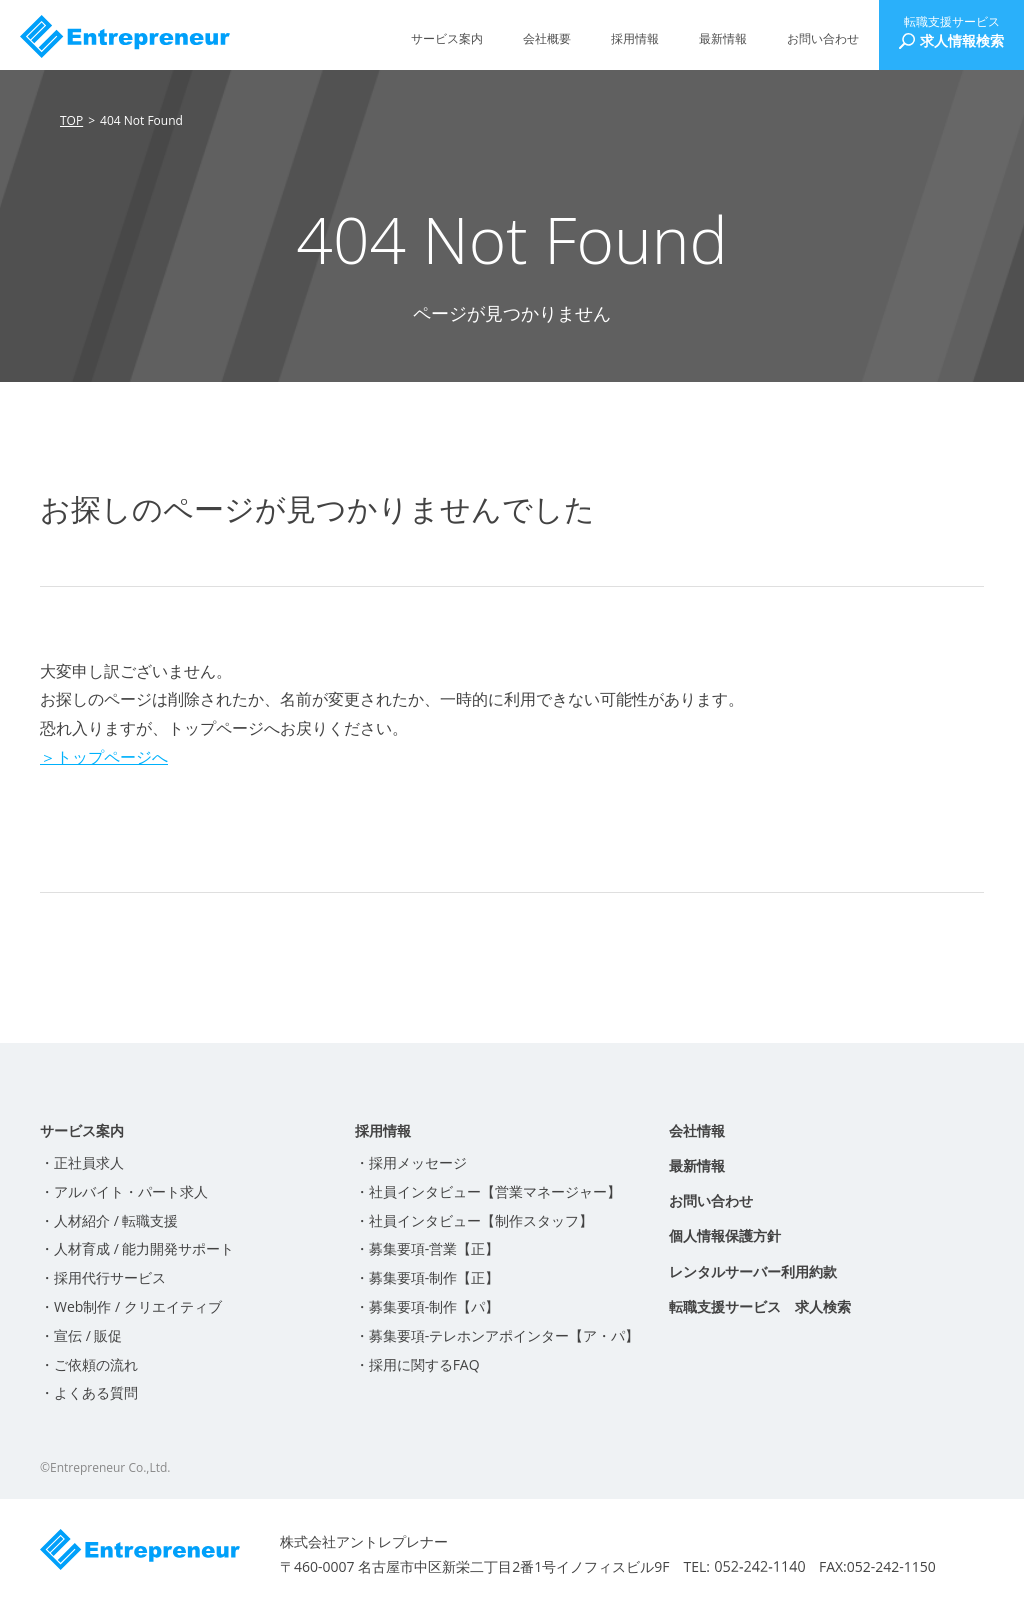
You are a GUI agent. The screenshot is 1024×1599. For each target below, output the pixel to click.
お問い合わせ (823, 38)
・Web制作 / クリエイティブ (131, 1306)
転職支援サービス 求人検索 (760, 1306)
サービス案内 (447, 38)
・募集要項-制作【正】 (427, 1277)
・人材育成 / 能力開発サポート (137, 1248)
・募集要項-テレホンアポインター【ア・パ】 (497, 1335)
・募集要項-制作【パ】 (427, 1306)
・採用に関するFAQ (417, 1364)
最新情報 (723, 38)
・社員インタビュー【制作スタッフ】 (474, 1220)
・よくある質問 (89, 1392)
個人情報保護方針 (725, 1235)
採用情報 (635, 38)
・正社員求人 (82, 1162)
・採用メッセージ (411, 1162)
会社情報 (697, 1130)
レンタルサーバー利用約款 (753, 1271)
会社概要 (547, 38)
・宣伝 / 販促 (81, 1335)
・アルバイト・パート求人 (124, 1191)
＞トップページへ (104, 757)
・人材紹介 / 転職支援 (109, 1220)
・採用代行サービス (103, 1277)
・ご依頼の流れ (89, 1364)
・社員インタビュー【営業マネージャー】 (488, 1191)
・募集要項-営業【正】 (427, 1248)
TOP (71, 120)
